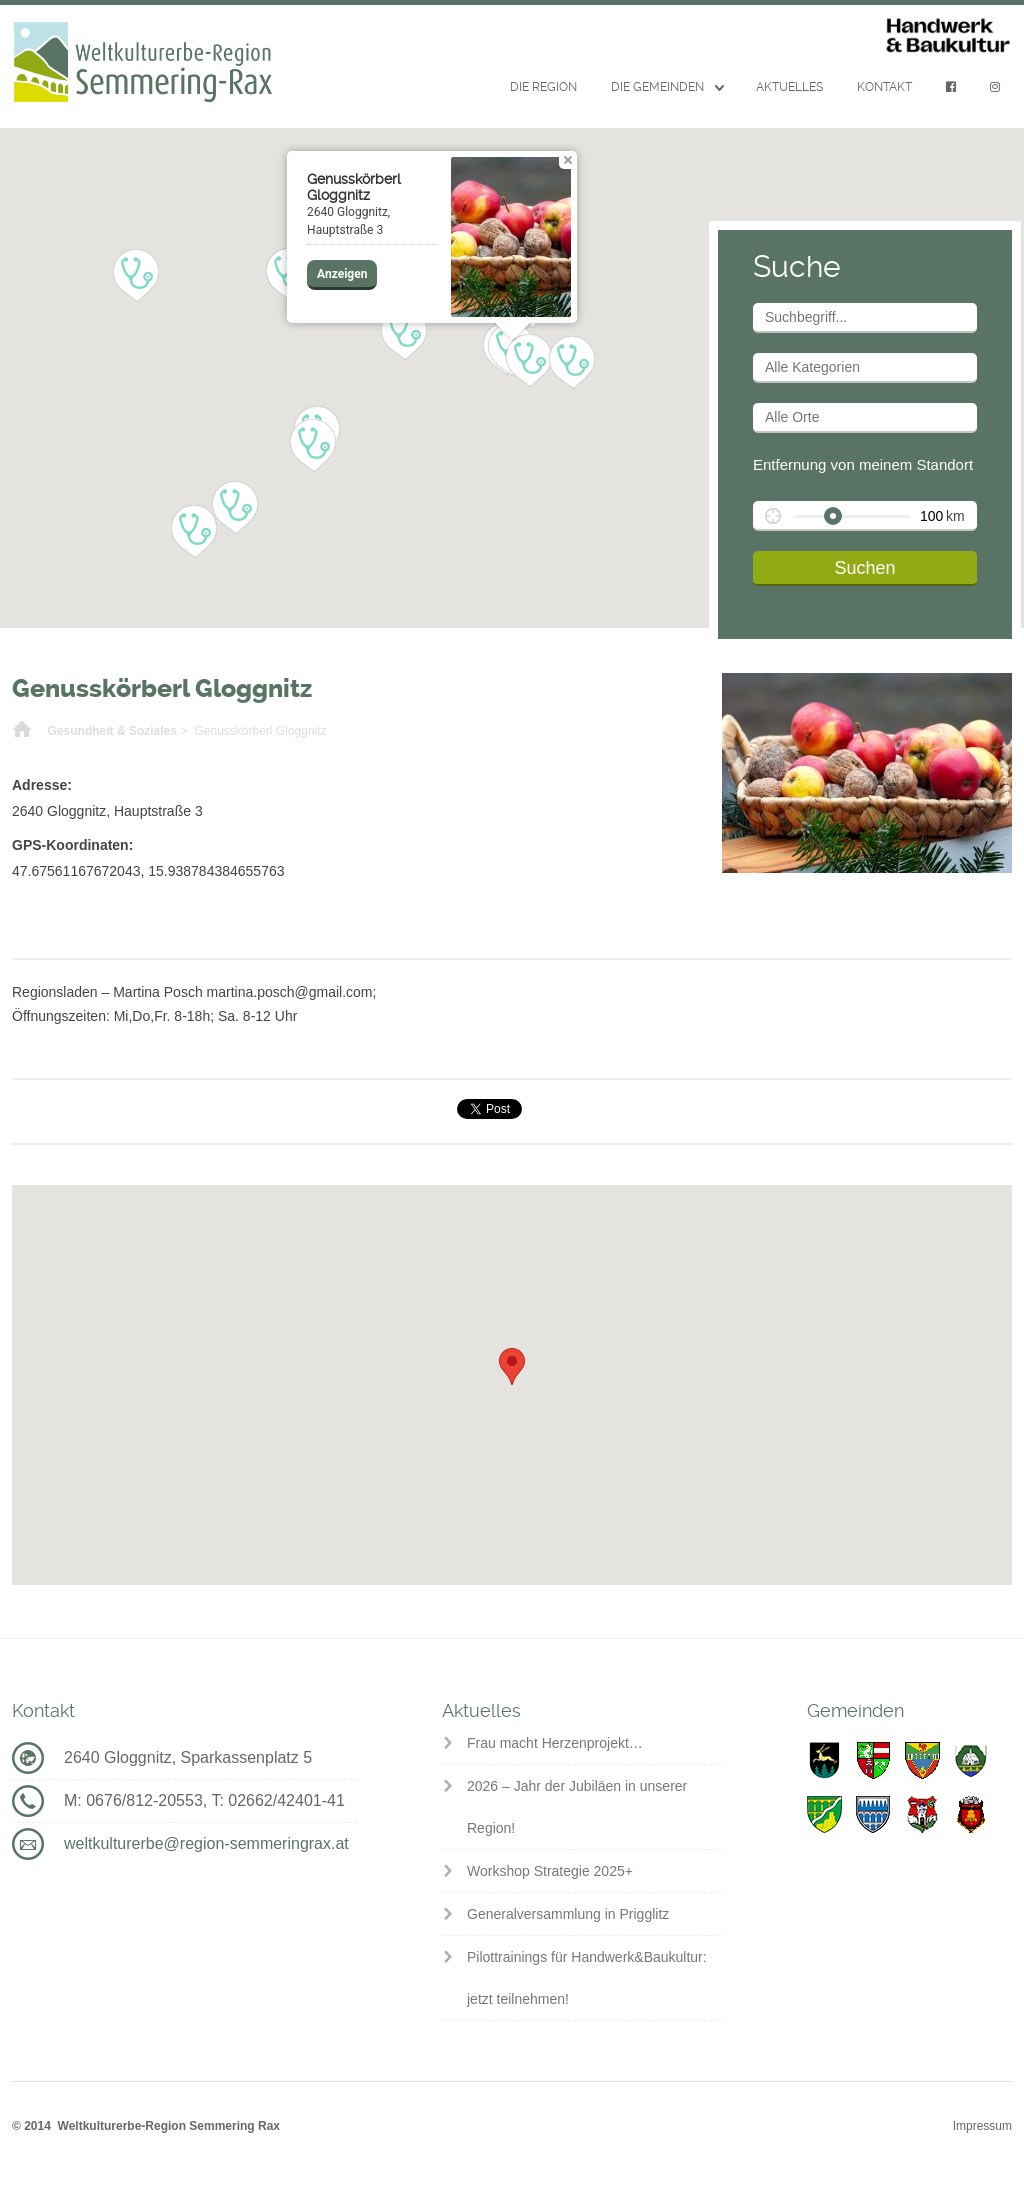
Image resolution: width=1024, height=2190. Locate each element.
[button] (313, 446)
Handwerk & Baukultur (948, 36)
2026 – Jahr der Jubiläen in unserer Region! (577, 1807)
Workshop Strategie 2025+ (550, 1871)
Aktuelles (789, 87)
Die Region (543, 87)
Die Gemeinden (657, 87)
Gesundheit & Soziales (112, 731)
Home (22, 731)
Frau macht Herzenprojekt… (555, 1743)
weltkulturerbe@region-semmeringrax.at (206, 1843)
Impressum (982, 2126)
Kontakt (884, 87)
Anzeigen (342, 274)
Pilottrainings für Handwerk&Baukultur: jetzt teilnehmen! (587, 1978)
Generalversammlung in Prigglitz (568, 1914)
